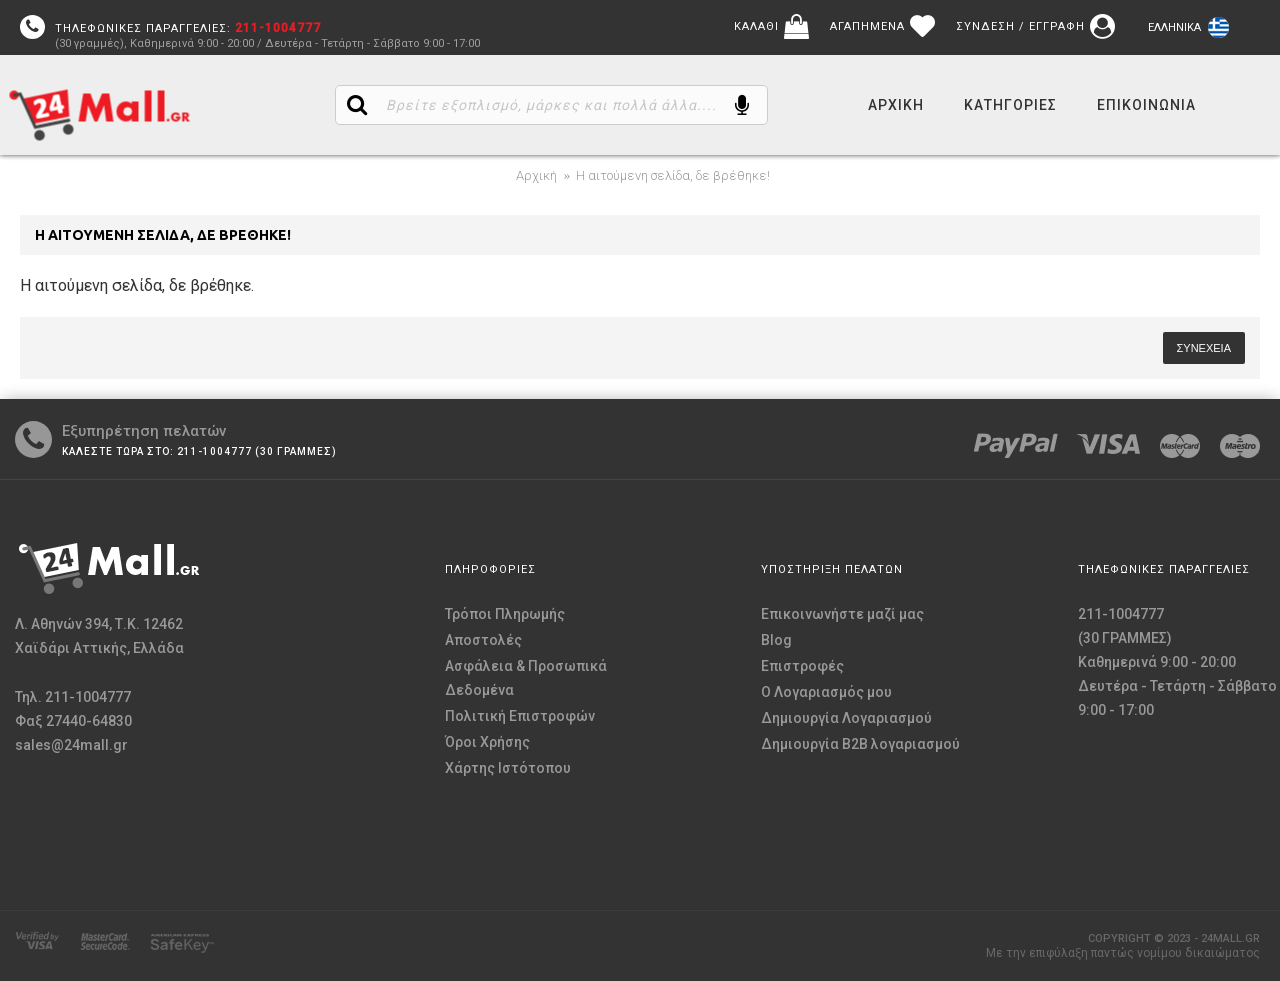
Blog (776, 640)
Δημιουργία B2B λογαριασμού (860, 744)
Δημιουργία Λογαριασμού (846, 718)
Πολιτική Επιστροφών (520, 716)
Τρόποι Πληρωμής (505, 614)
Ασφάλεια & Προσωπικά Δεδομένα (526, 678)
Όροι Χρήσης (487, 742)
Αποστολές (483, 640)
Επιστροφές (802, 666)
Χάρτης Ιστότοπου (508, 768)
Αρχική (536, 175)
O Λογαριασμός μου (826, 692)
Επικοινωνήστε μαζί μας (842, 614)
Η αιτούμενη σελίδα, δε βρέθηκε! (673, 175)
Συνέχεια (1204, 348)
